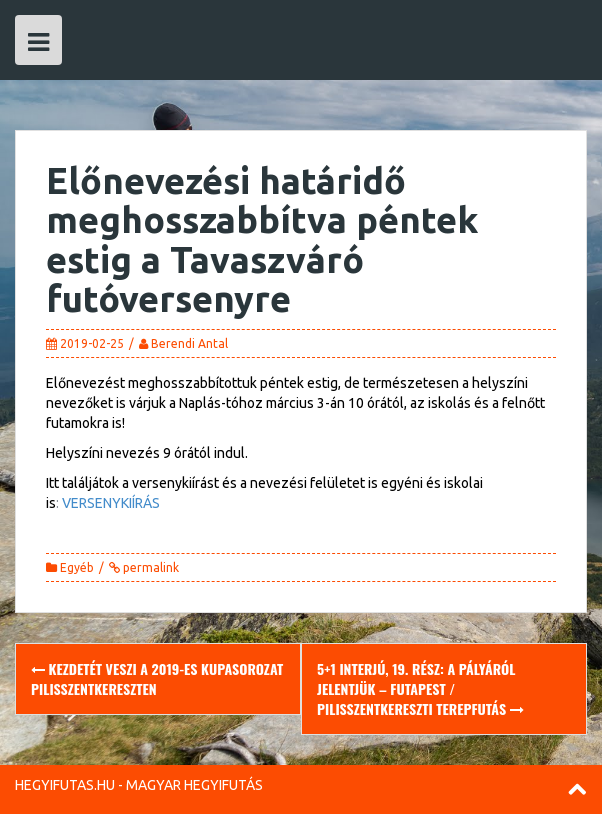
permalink (149, 567)
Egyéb (77, 567)
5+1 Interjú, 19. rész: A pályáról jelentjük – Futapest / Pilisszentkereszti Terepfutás (420, 688)
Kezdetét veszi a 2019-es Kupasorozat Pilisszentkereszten (157, 678)
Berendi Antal (189, 343)
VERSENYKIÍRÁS (111, 503)
